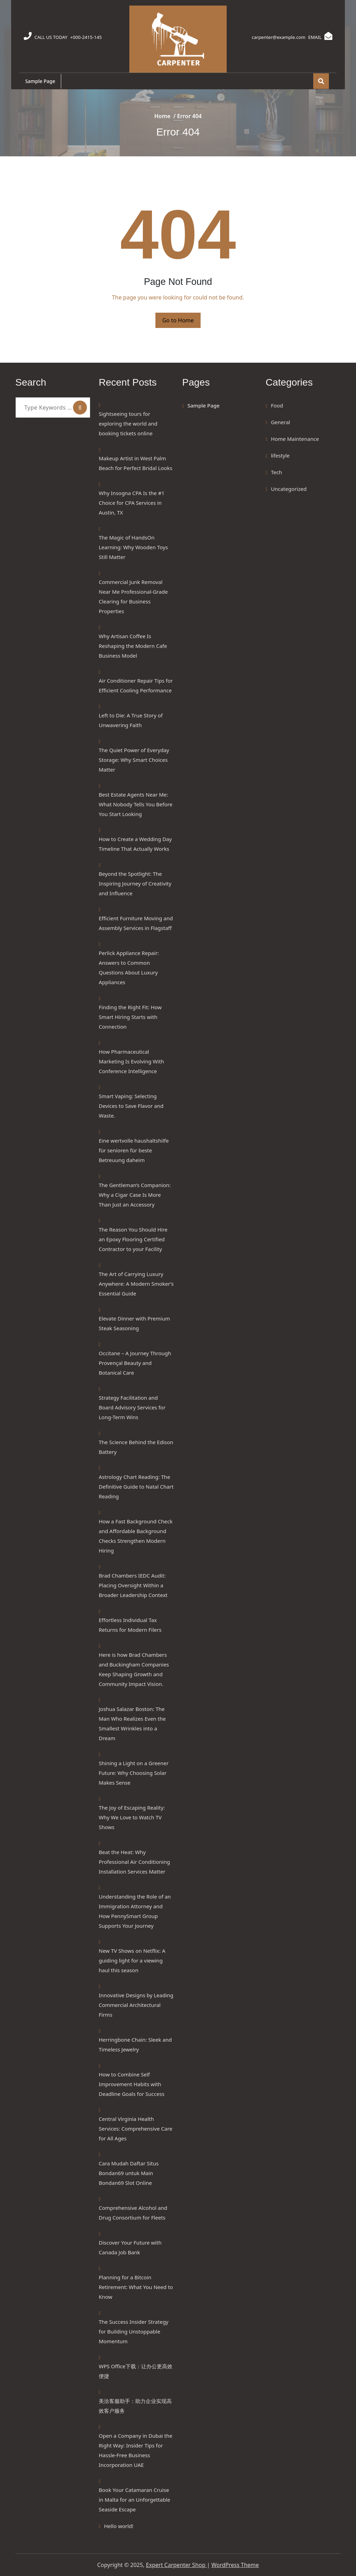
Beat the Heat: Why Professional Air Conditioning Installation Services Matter (134, 1862)
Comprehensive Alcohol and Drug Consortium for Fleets (133, 2212)
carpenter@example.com (273, 37)
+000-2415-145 (89, 37)
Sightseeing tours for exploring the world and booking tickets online (128, 423)
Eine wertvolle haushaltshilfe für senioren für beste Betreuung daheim (134, 1150)
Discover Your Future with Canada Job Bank (130, 2247)
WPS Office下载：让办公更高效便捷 (135, 2371)
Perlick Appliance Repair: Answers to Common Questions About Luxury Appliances (129, 967)
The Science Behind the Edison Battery (136, 1447)
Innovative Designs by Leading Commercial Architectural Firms (136, 2005)
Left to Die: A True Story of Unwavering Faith (131, 720)
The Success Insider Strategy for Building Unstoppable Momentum (134, 2331)
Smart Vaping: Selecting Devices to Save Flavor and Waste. (131, 1106)
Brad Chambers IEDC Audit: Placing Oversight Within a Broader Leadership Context (133, 1585)
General (280, 422)
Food (277, 405)
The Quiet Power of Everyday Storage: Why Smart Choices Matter (134, 760)
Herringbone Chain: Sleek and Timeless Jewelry (135, 2044)
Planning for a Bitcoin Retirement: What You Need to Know (136, 2287)
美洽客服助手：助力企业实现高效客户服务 (135, 2405)
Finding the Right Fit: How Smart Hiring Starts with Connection (130, 1017)
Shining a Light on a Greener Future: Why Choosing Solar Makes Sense (134, 1773)
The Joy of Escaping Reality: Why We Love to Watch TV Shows (132, 1817)
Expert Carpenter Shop (176, 2565)
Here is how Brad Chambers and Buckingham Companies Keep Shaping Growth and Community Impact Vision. (134, 1669)
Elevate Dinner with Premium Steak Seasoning (134, 1323)
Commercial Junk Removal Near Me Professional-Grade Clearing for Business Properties (133, 596)
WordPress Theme (235, 2565)
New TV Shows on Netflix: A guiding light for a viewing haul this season (132, 1960)
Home (162, 116)
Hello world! (118, 2525)
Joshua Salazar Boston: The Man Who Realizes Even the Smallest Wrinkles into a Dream (132, 1723)
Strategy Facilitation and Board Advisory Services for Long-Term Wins (132, 1407)
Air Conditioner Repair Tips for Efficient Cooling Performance (136, 685)
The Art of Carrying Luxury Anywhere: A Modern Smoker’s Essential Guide (136, 1283)
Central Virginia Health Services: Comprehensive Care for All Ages (135, 2128)
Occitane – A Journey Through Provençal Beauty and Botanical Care (135, 1363)
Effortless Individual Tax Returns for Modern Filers (130, 1624)
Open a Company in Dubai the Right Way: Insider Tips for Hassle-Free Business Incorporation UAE (135, 2450)
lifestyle (280, 455)
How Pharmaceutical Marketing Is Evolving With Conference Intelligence (131, 1061)
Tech (276, 472)
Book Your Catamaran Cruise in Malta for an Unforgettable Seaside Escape (134, 2499)
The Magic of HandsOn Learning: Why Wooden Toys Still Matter (133, 547)
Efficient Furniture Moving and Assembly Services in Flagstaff (136, 923)
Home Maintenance (295, 438)
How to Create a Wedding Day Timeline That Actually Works (135, 844)
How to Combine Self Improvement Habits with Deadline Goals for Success (131, 2084)
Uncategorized (289, 488)
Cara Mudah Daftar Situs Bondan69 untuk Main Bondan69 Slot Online (129, 2173)
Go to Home (178, 320)
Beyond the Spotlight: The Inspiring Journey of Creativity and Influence (135, 883)
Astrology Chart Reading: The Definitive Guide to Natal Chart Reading (136, 1486)
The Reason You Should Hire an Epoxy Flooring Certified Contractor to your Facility (133, 1239)
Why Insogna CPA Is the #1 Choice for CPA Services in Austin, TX (131, 502)
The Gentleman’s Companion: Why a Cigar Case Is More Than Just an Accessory (135, 1195)
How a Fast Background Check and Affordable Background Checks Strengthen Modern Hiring (135, 1536)
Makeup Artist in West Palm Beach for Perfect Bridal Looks (135, 463)
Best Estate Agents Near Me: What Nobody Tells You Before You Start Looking (135, 804)
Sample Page (41, 81)
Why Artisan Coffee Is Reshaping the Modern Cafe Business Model (133, 646)
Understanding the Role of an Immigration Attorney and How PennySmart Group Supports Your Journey (135, 1911)
